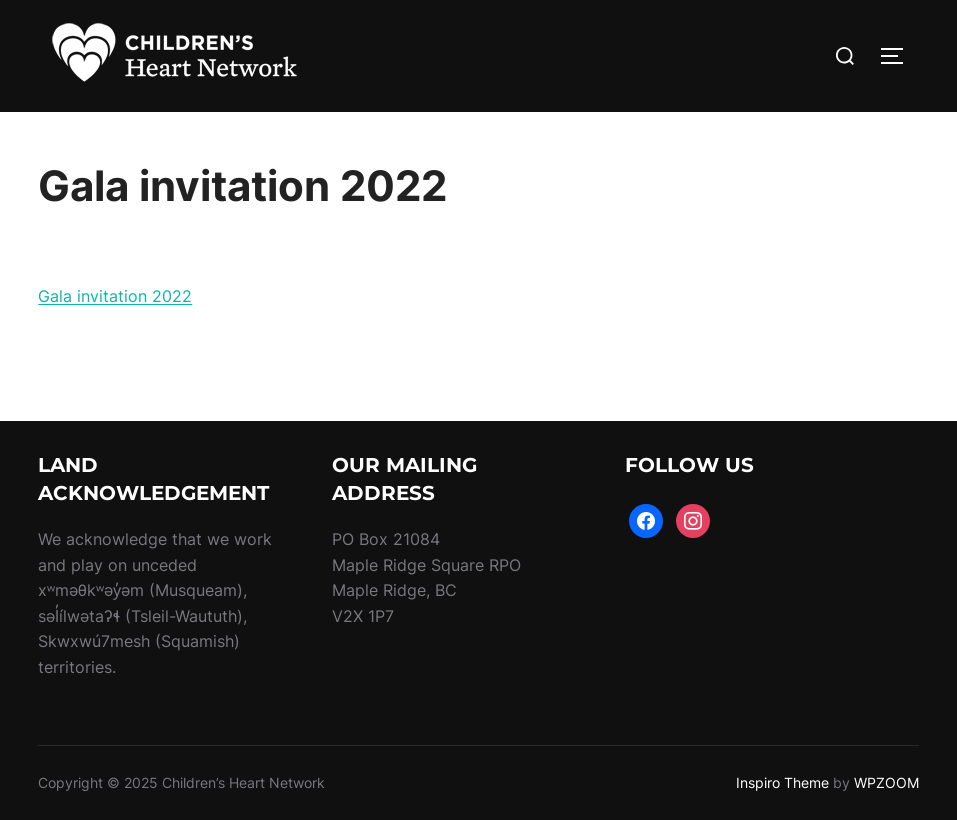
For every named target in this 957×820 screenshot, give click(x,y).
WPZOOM (886, 782)
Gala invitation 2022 (115, 296)
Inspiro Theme (782, 782)
